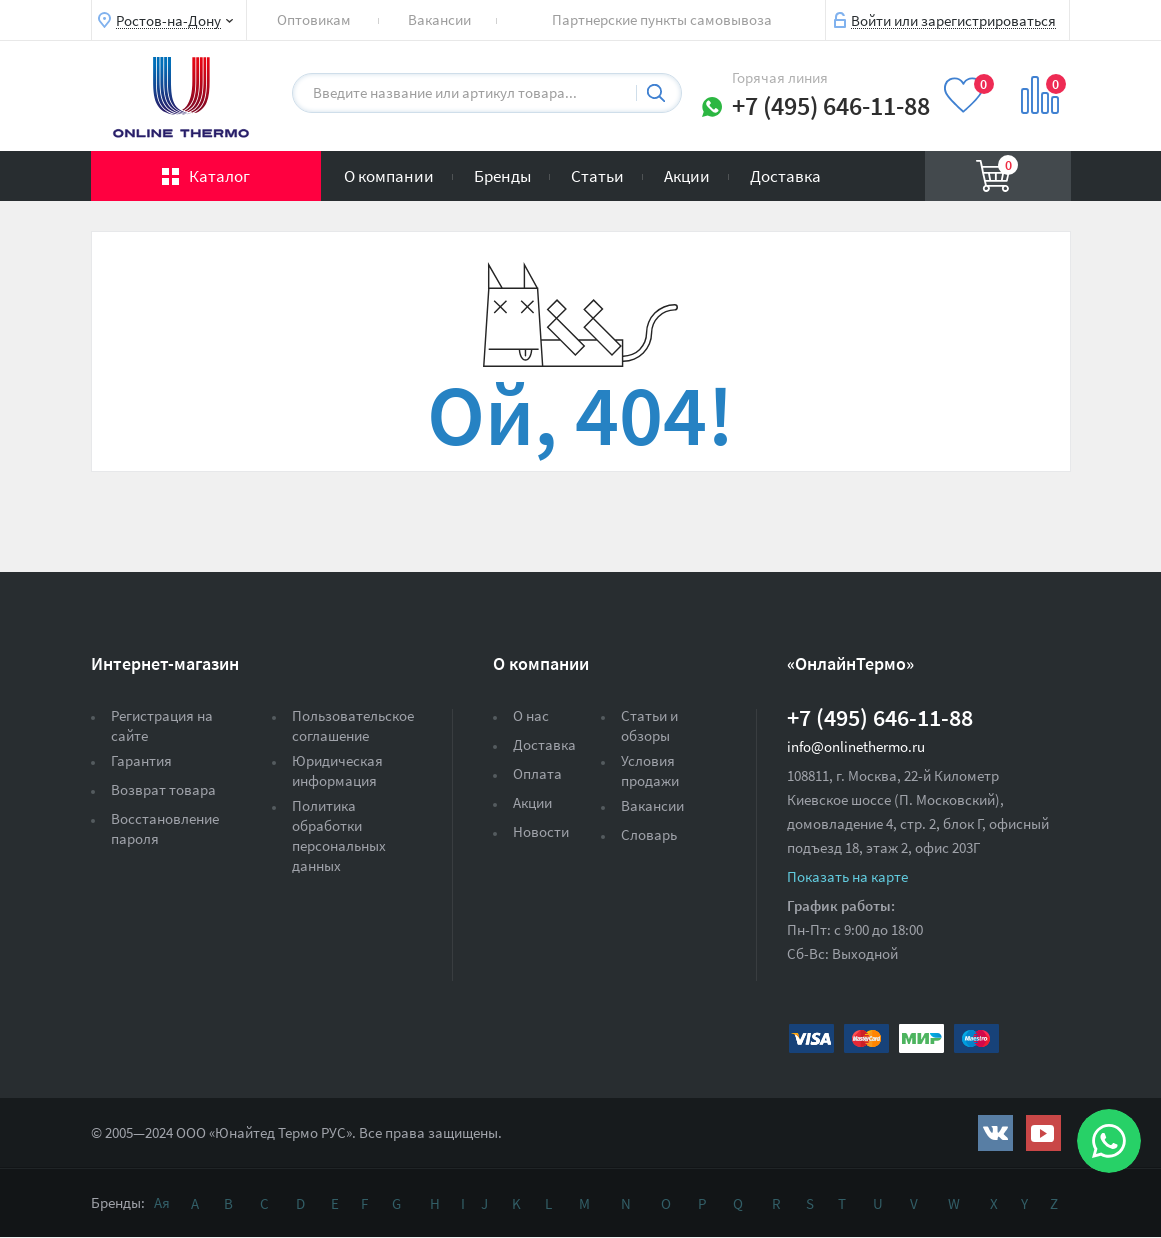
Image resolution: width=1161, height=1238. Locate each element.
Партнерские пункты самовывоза (662, 19)
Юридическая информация (337, 770)
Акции (687, 176)
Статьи (597, 176)
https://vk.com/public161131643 (995, 1133)
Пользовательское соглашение (353, 725)
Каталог (219, 176)
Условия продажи (650, 770)
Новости (541, 831)
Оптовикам (314, 19)
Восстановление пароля (165, 828)
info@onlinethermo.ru (856, 746)
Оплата (537, 773)
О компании (389, 176)
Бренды (502, 176)
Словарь (649, 834)
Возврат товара (163, 789)
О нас (531, 715)
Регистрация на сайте (162, 725)
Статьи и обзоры (649, 725)
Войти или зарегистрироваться (953, 20)
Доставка (785, 176)
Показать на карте (847, 876)
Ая (162, 1202)
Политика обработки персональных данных (339, 835)
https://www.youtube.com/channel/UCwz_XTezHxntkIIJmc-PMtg (1043, 1133)
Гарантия (141, 760)
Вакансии (439, 19)
